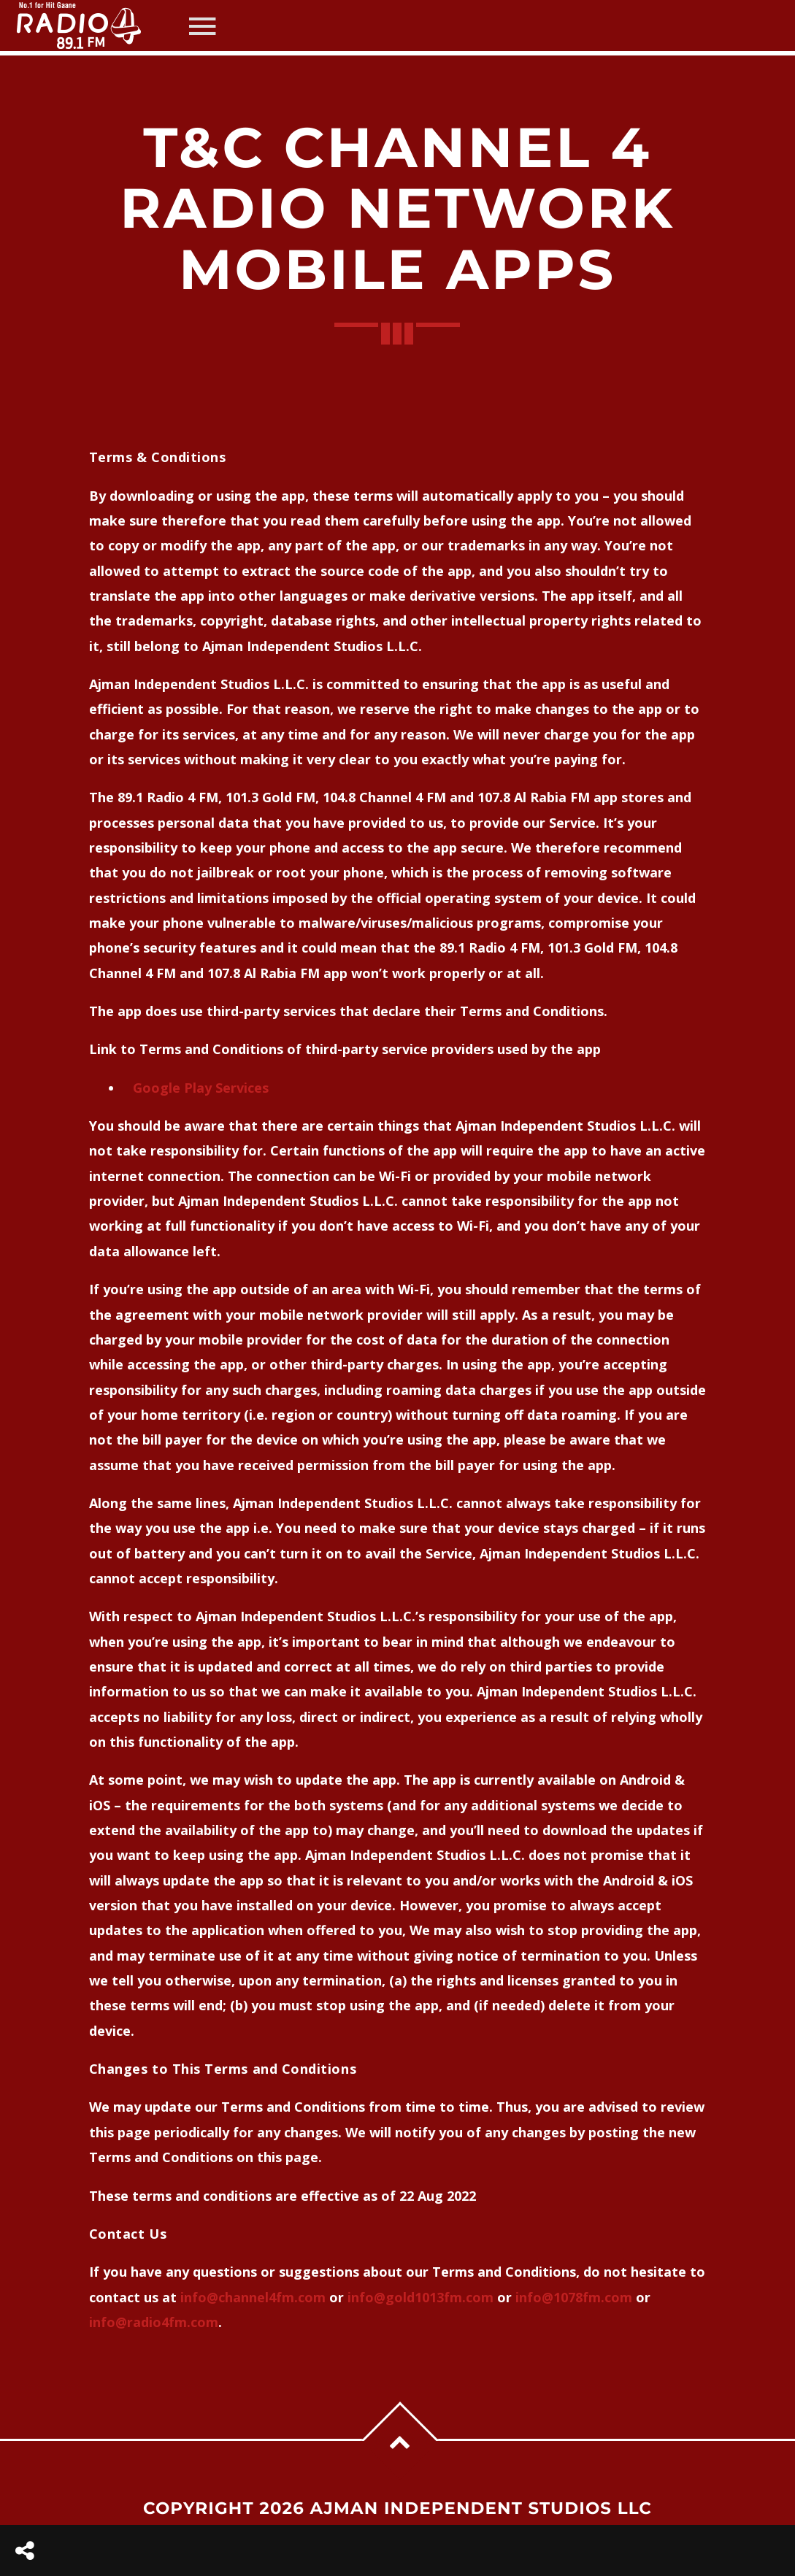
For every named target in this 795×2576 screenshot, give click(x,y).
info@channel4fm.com (253, 2297)
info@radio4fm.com (153, 2322)
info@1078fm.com (573, 2297)
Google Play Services (201, 1087)
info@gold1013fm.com (420, 2297)
